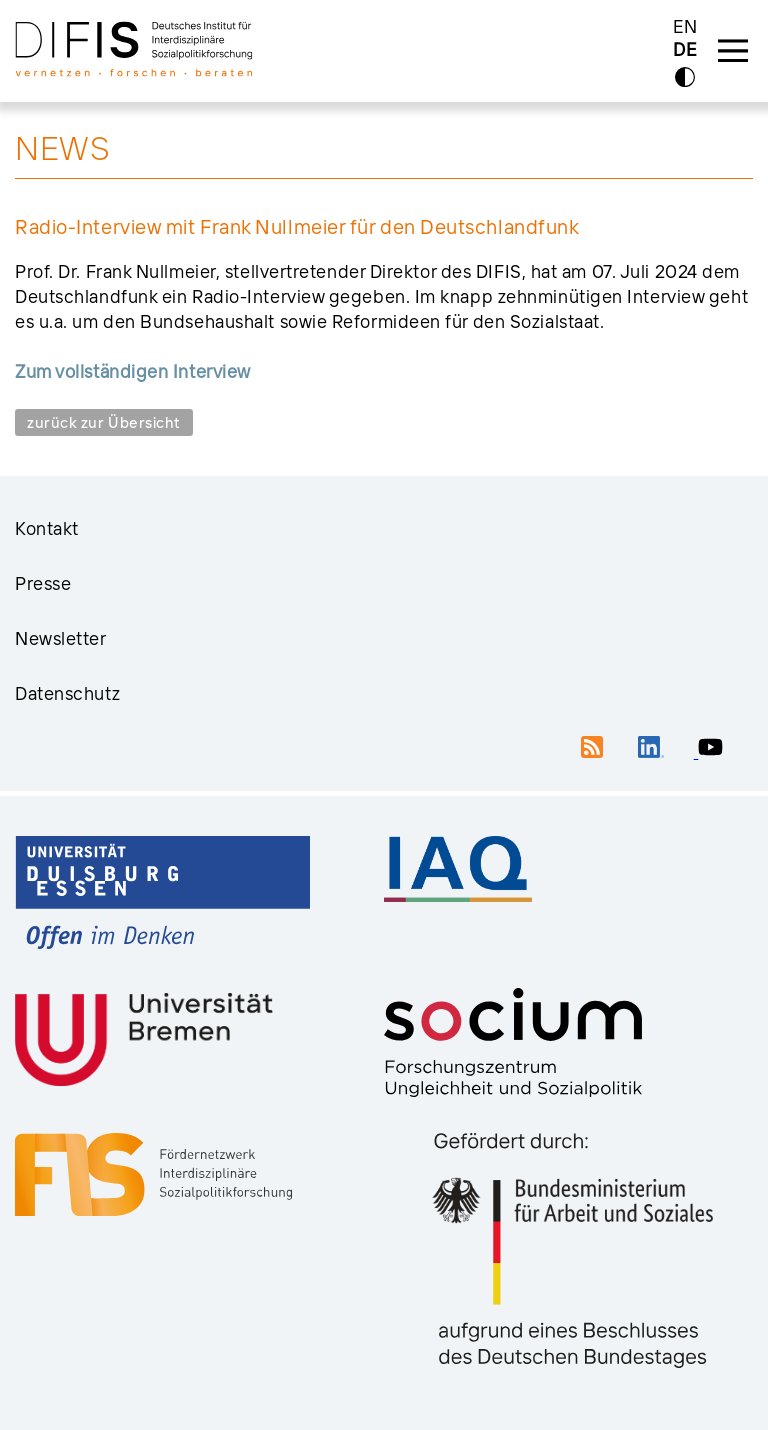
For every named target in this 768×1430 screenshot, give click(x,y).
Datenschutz (67, 693)
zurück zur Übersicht (104, 422)
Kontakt (47, 528)
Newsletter (61, 638)
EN (685, 26)
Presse (43, 583)
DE (685, 50)
